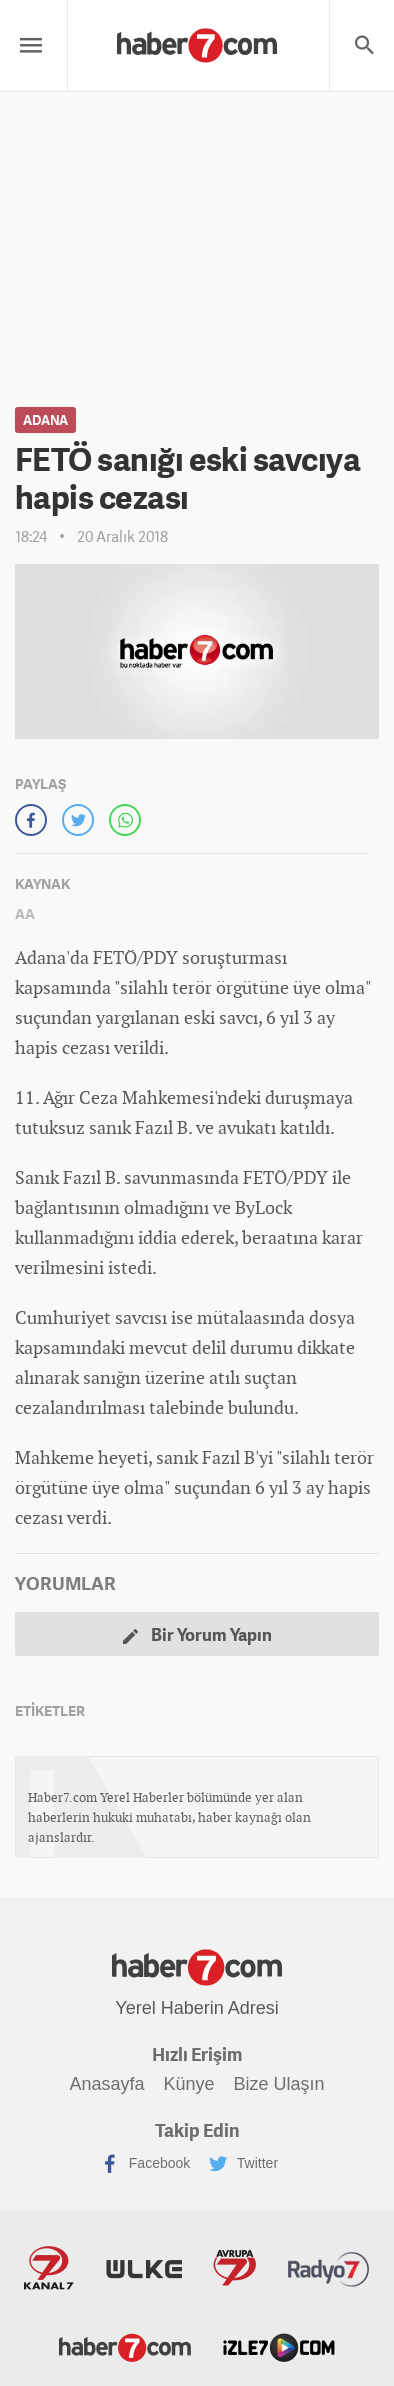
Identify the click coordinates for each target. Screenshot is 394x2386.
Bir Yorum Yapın (197, 1634)
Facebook (145, 2164)
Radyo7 (329, 2268)
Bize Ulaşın (278, 2084)
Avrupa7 (234, 2268)
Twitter (243, 2164)
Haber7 (125, 2346)
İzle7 (279, 2346)
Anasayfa (107, 2084)
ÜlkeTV (144, 2268)
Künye (188, 2084)
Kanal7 (49, 2268)
